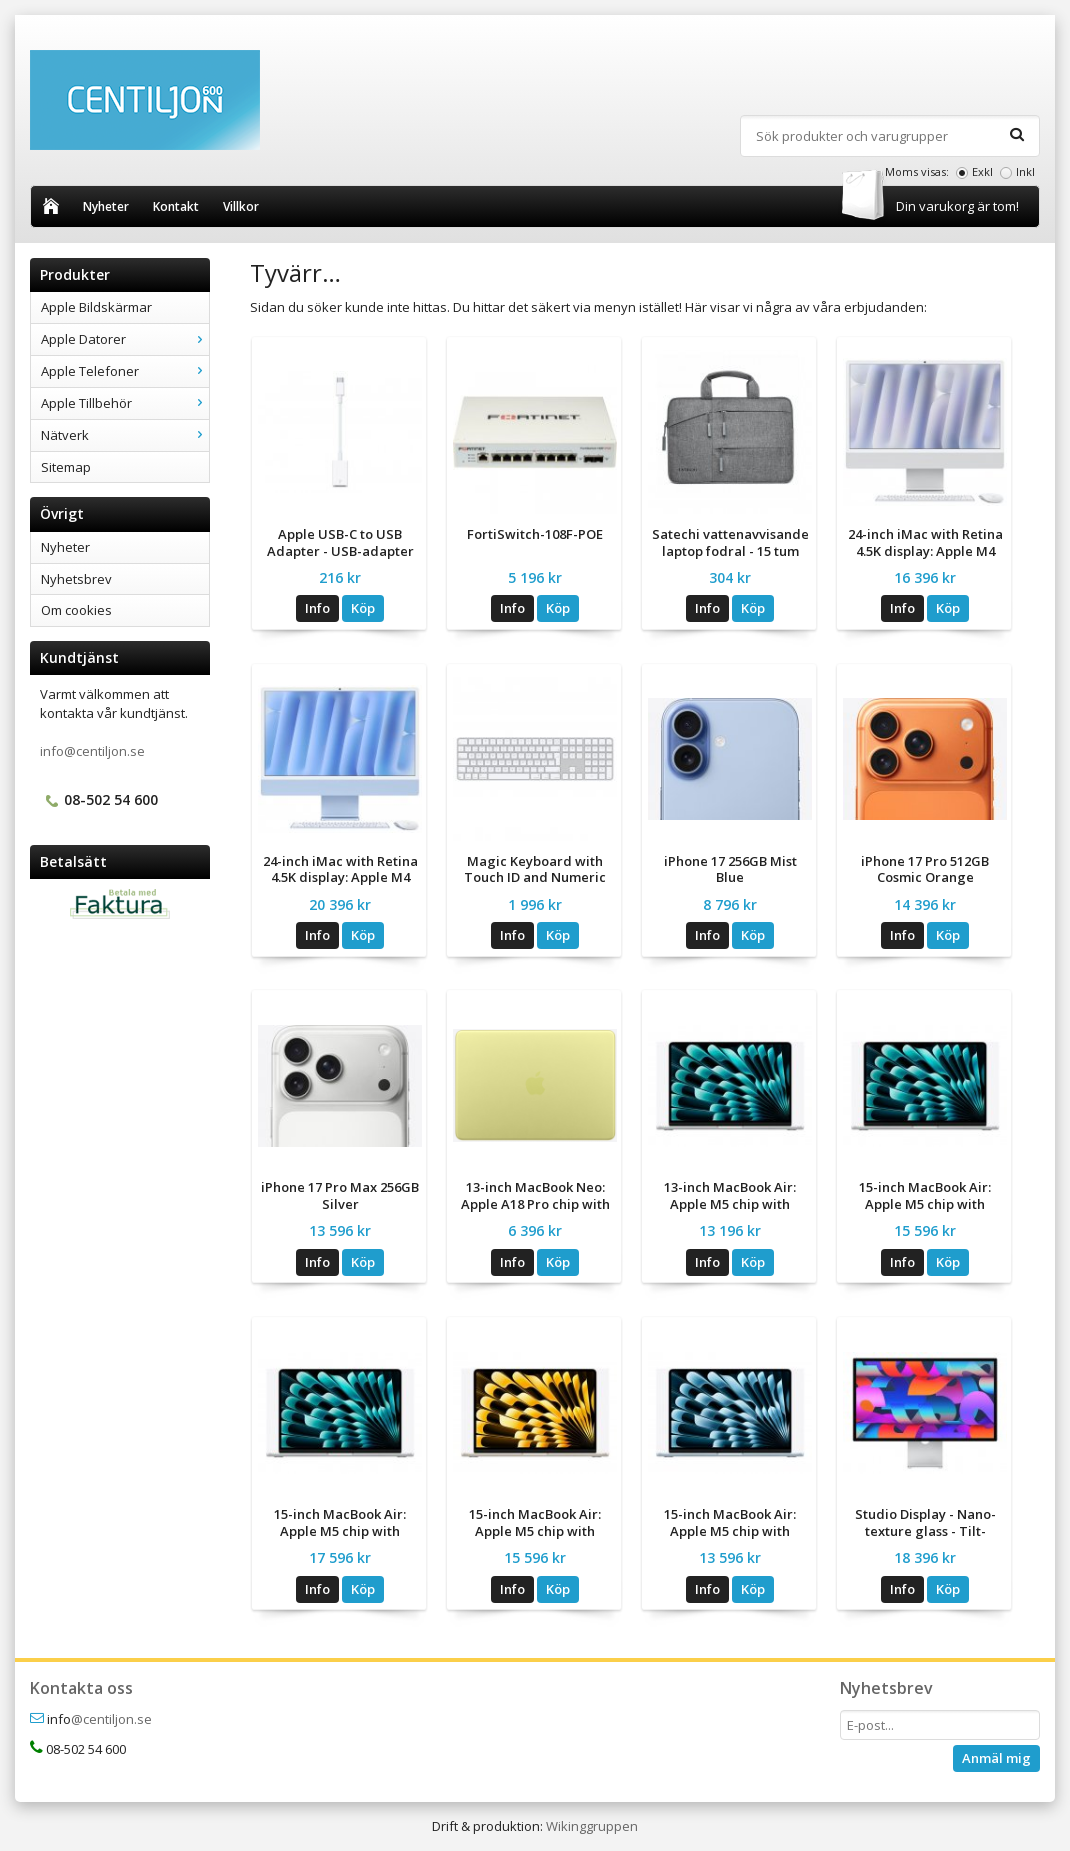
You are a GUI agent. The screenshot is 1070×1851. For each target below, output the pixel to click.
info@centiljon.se (92, 751)
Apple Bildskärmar (96, 307)
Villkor (241, 206)
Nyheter (106, 206)
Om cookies (76, 610)
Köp (363, 608)
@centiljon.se (111, 1719)
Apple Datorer (125, 339)
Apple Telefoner (125, 371)
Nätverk (125, 435)
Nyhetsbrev (76, 579)
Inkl (1025, 171)
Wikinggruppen (592, 1826)
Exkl (982, 171)
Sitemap (66, 467)
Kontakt (176, 206)
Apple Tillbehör (125, 403)
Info (317, 608)
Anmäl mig (996, 1758)
